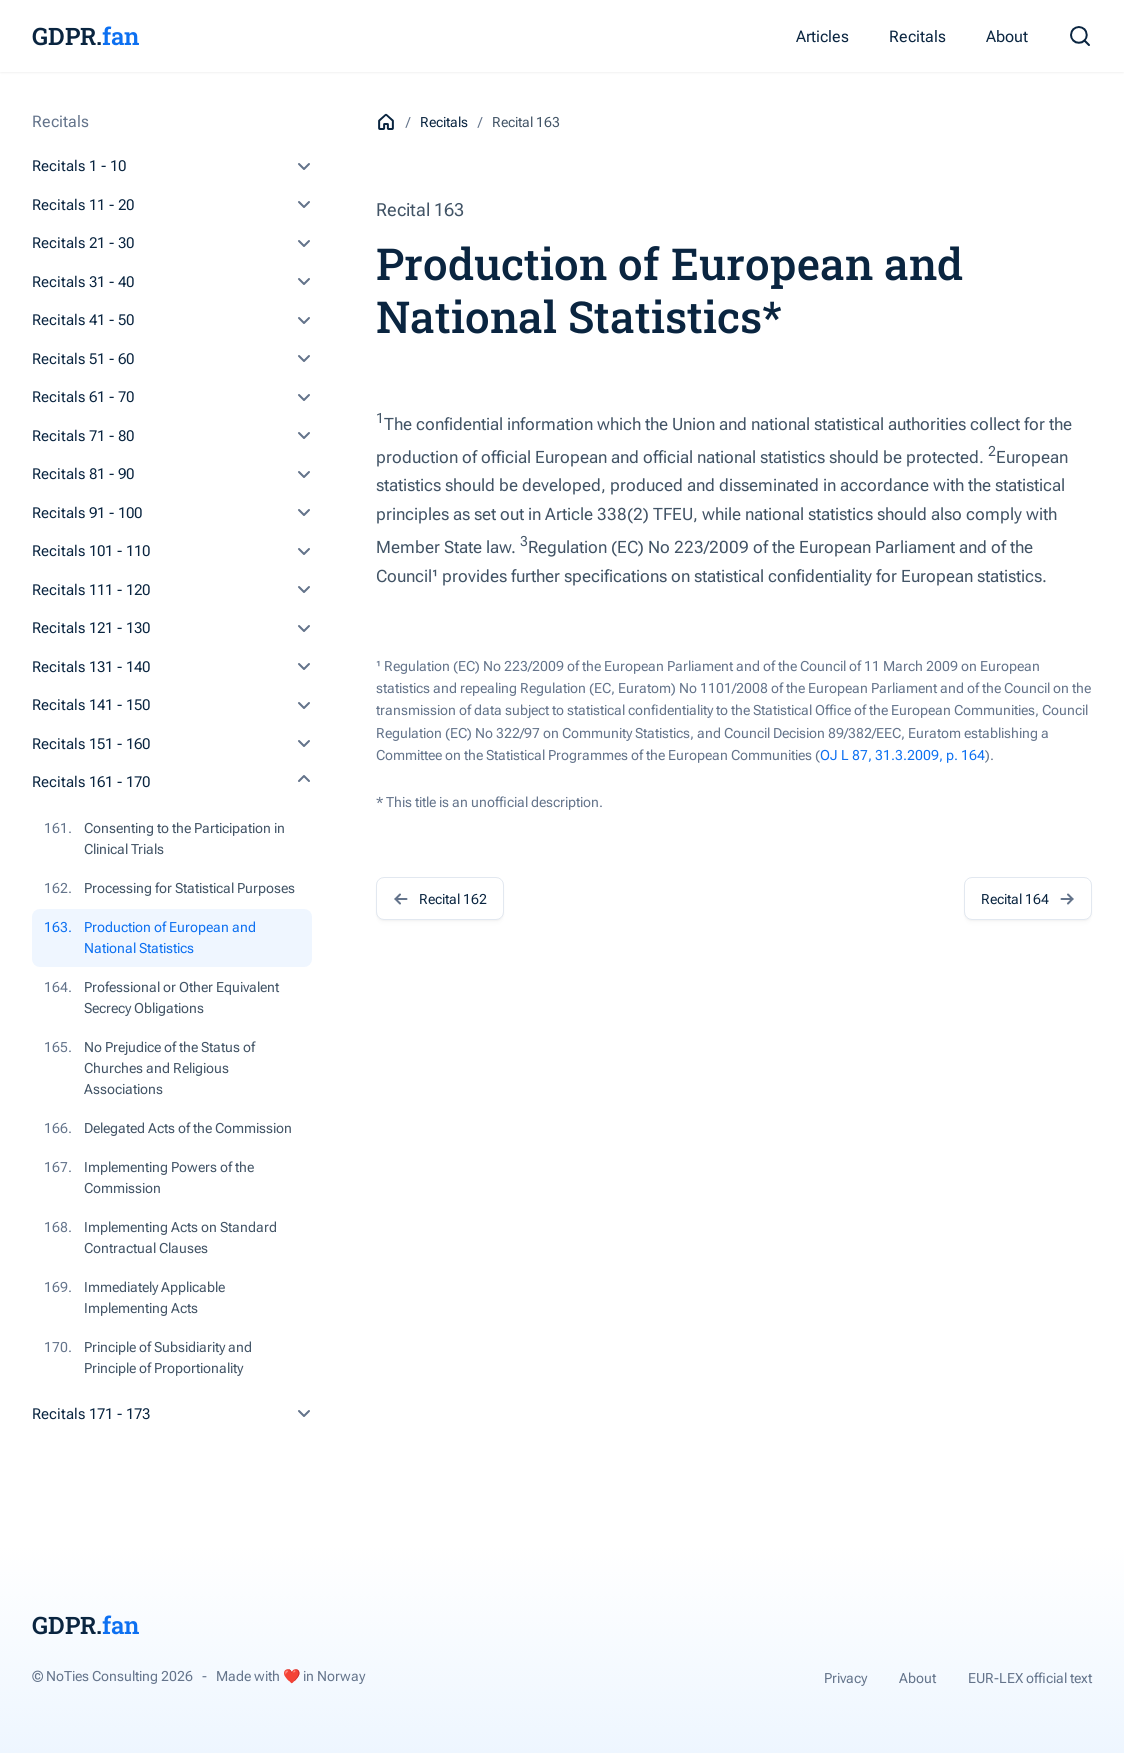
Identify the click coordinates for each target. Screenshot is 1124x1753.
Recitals (917, 36)
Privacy (845, 1678)
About (1007, 36)
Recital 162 (440, 898)
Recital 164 (1028, 898)
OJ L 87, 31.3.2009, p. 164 (902, 755)
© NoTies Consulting (112, 1676)
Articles (822, 36)
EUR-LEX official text (1030, 1678)
